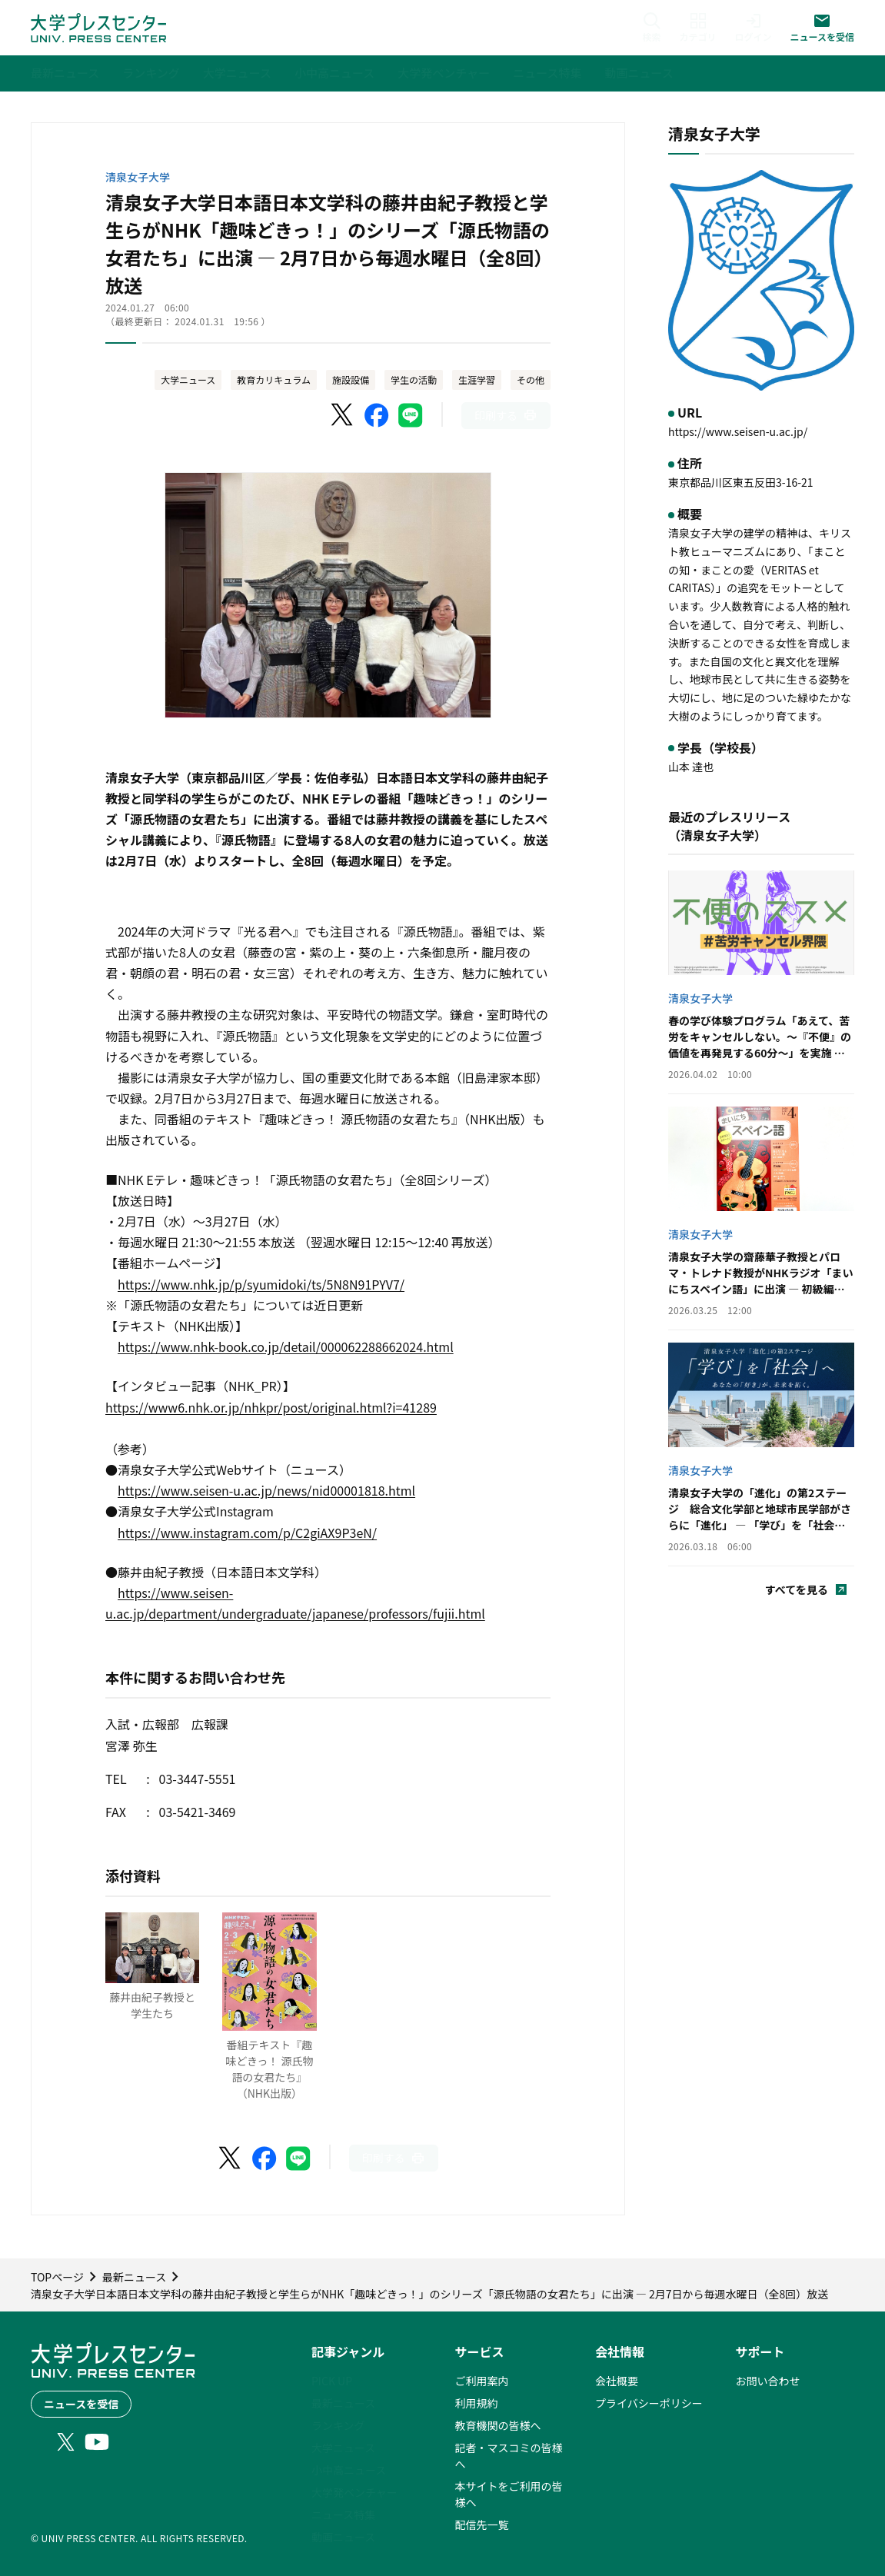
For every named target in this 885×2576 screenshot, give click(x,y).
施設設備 (350, 379)
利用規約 (476, 2403)
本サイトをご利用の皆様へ (509, 2494)
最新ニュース (343, 2403)
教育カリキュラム (274, 379)
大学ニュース (188, 379)
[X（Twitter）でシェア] (343, 415)
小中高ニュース (348, 2470)
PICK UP (331, 2380)
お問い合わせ (768, 2380)
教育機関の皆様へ (498, 2425)
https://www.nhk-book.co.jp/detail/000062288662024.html (286, 1346)
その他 (530, 379)
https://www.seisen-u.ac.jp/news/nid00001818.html (266, 1490)
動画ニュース (343, 2536)
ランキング (338, 2425)
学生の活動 (414, 379)
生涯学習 (476, 379)
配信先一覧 (482, 2524)
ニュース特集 (343, 2514)
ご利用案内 (482, 2380)
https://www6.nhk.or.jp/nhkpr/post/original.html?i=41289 (271, 1407)
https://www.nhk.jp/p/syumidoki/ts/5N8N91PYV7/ (261, 1284)
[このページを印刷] (506, 415)
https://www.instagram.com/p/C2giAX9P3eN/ (247, 1532)
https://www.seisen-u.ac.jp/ (737, 431)
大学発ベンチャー (354, 2492)
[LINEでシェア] (410, 415)
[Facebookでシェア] (376, 415)
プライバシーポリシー (649, 2403)
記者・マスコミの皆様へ (509, 2455)
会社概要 (616, 2380)
